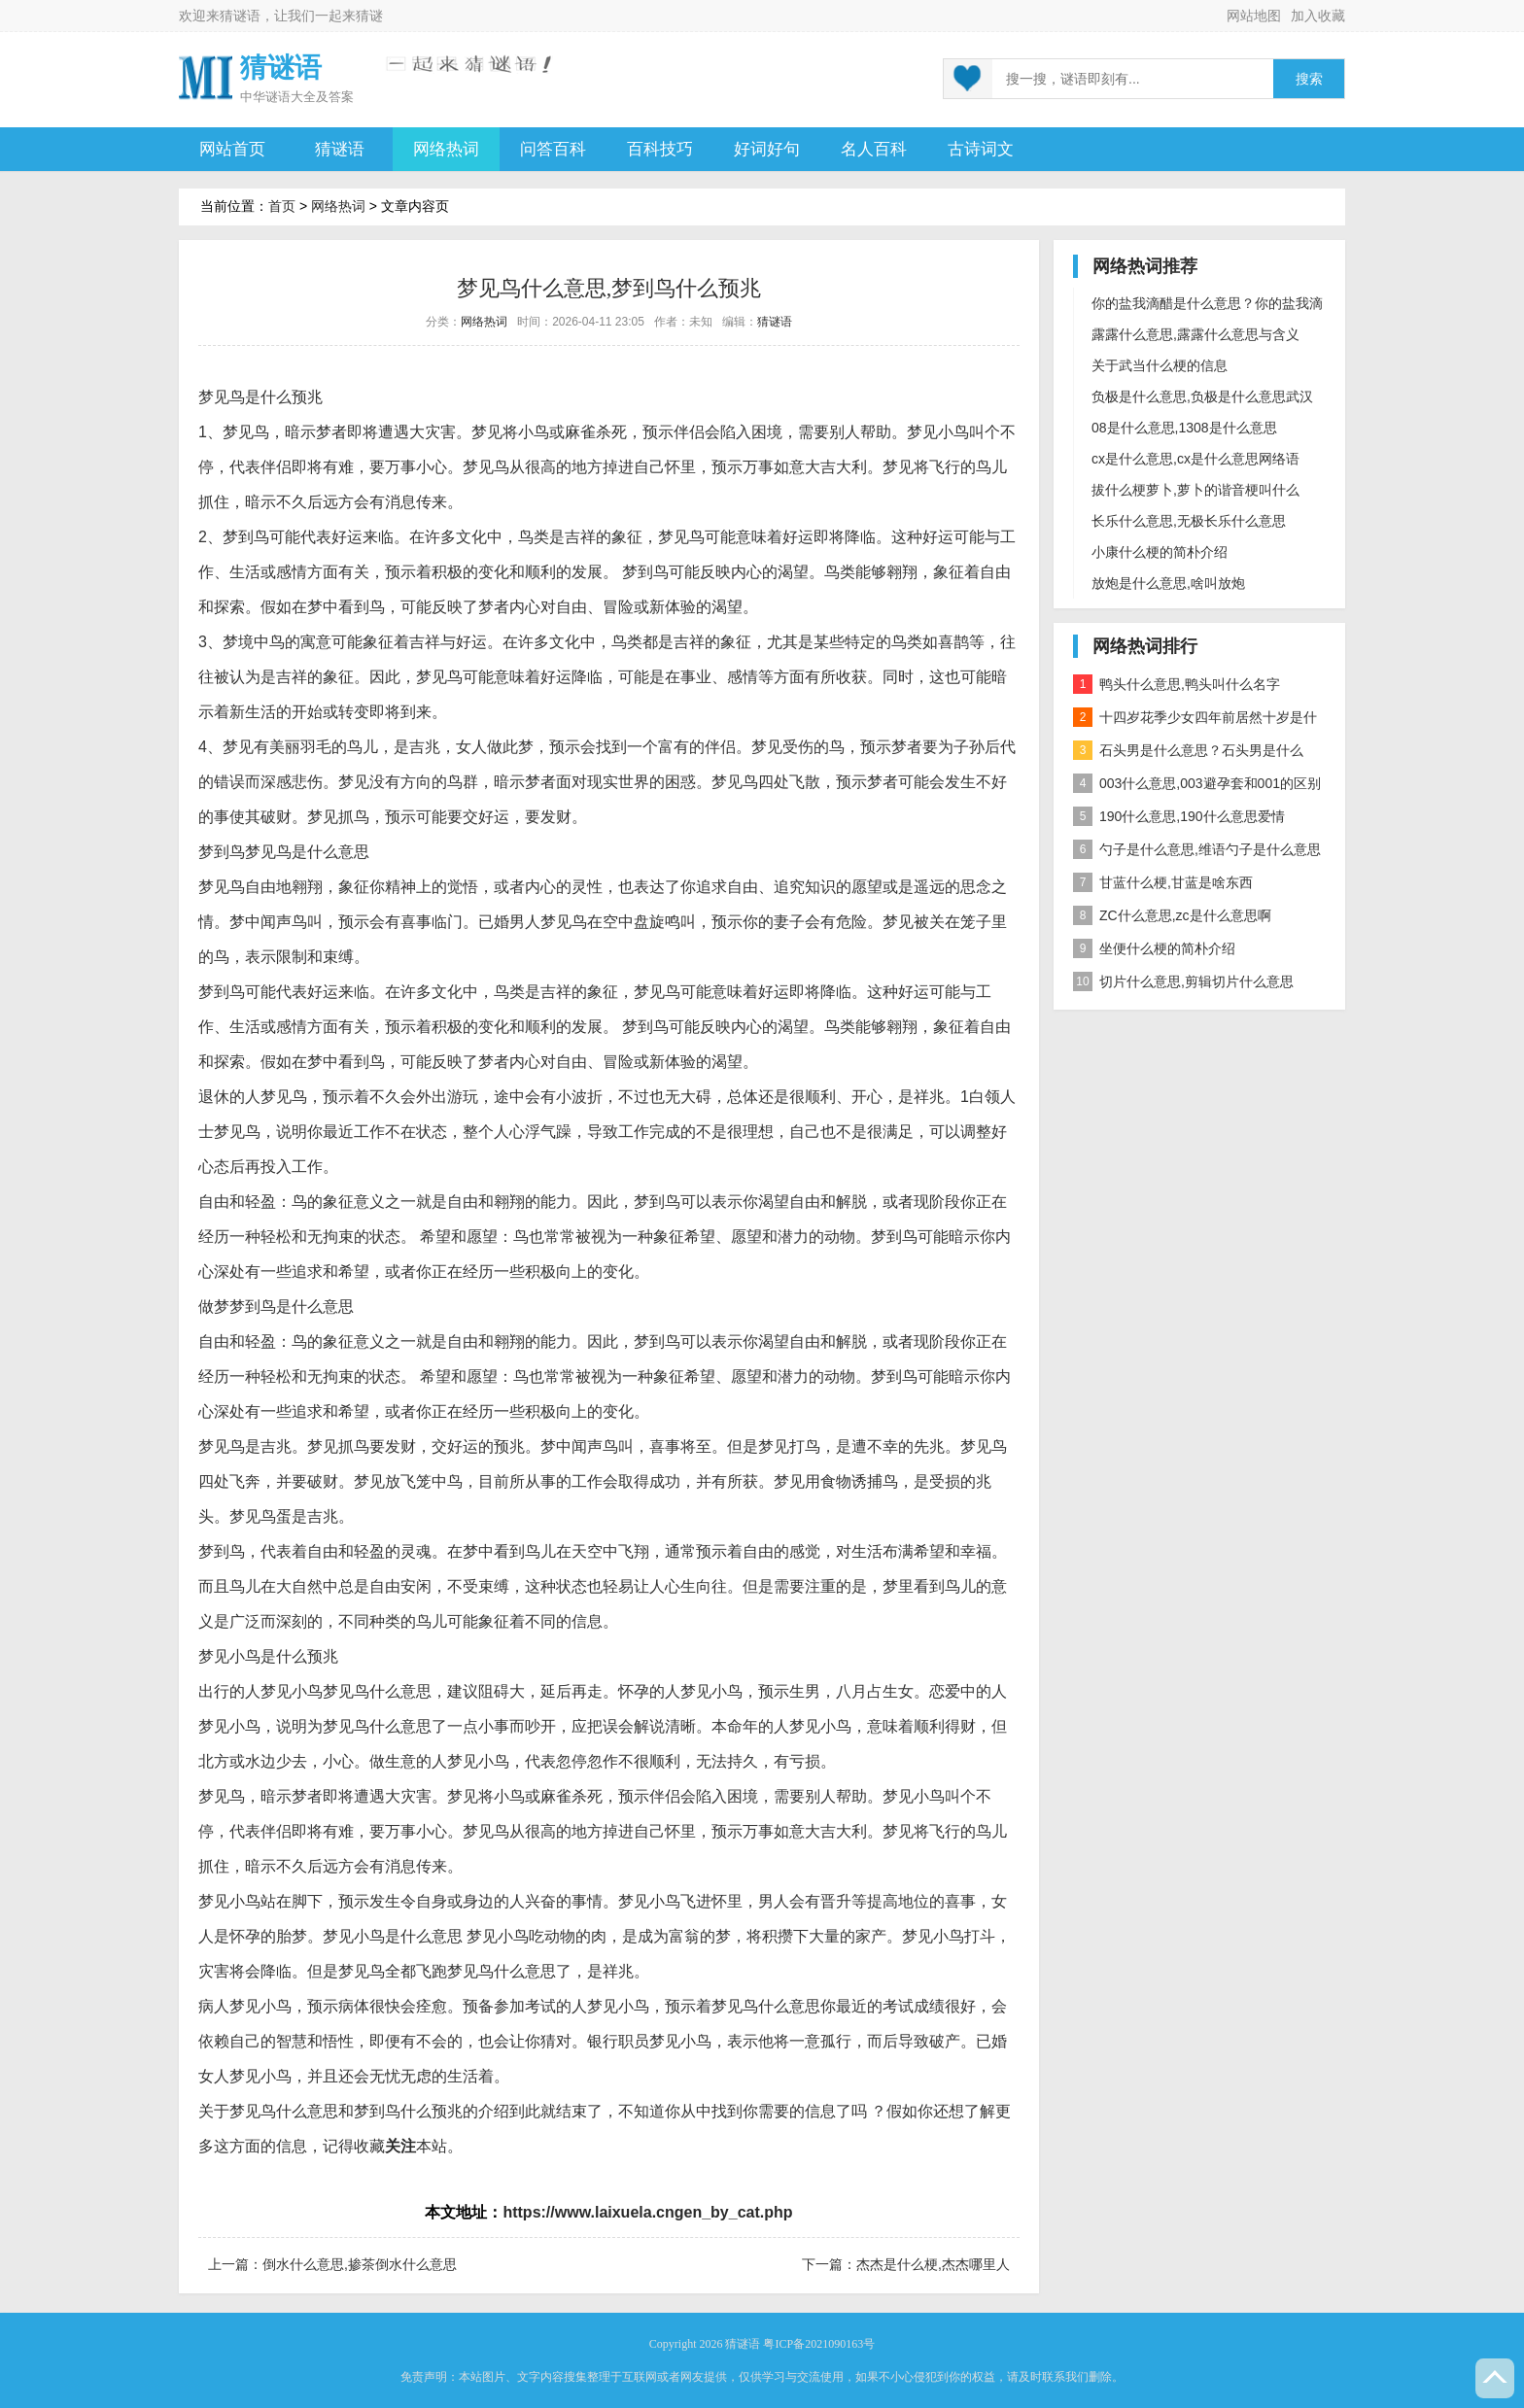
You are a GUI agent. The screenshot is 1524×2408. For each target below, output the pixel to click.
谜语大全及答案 (309, 96)
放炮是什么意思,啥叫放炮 (1168, 583)
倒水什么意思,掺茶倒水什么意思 (359, 2264)
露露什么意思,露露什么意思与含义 (1195, 334)
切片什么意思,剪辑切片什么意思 (1183, 981)
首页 (281, 206)
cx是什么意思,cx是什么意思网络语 (1195, 458)
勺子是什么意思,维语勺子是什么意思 (1197, 849)
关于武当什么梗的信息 (1159, 365)
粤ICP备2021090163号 (819, 2344)
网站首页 (232, 149)
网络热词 (446, 149)
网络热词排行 (1144, 646)
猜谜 (369, 15)
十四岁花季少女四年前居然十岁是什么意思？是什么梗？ (1195, 720)
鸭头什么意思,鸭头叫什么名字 (1176, 684)
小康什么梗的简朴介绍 (1159, 552)
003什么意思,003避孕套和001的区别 (1197, 783)
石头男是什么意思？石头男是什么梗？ (1188, 753)
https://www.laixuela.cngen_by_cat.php (647, 2212)
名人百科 (874, 149)
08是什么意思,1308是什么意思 (1184, 427)
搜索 (1309, 79)
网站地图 (1254, 15)
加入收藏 (1318, 15)
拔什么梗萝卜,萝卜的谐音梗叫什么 (1195, 490)
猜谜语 (240, 15)
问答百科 (553, 149)
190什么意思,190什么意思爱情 (1179, 816)
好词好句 (767, 149)
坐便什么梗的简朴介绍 (1154, 948)
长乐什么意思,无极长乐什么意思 (1188, 521)
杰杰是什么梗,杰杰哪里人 (933, 2264)
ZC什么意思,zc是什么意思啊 (1172, 915)
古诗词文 (981, 149)
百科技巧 (660, 149)
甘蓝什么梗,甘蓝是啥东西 (1163, 882)
